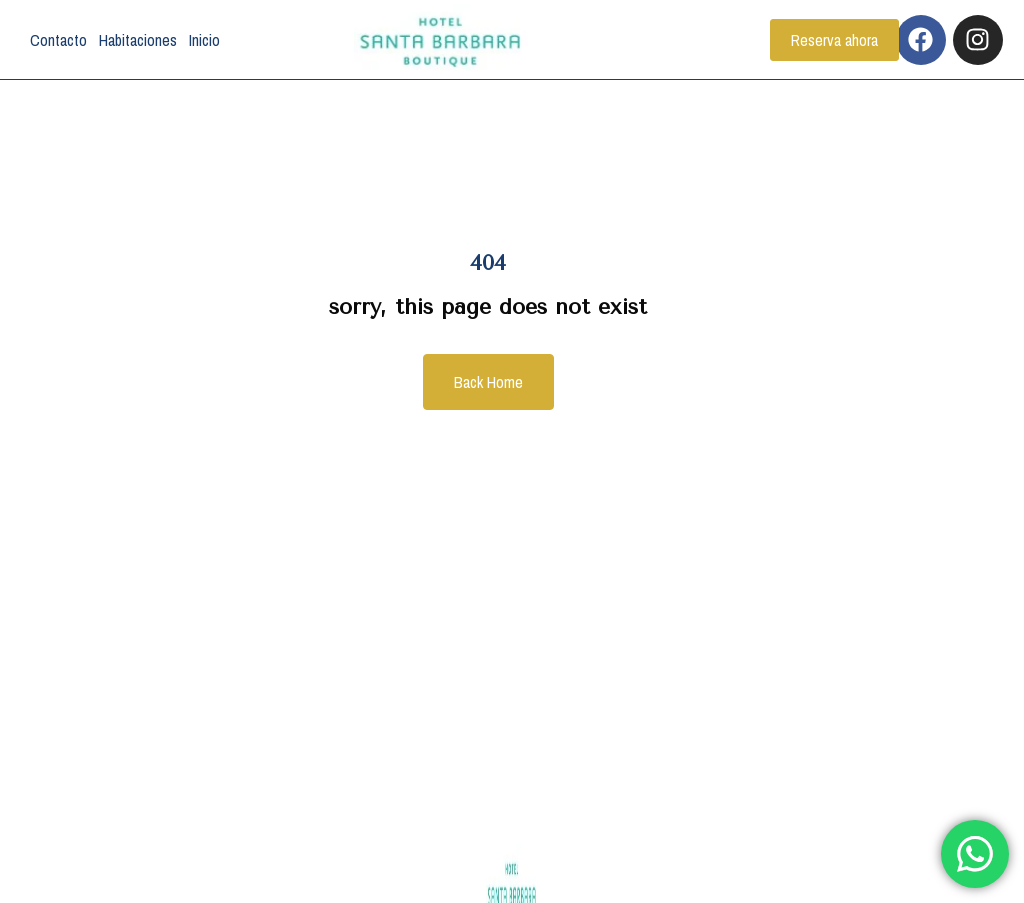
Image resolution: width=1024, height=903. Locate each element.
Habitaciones (138, 40)
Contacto (58, 40)
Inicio (204, 40)
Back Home (488, 382)
